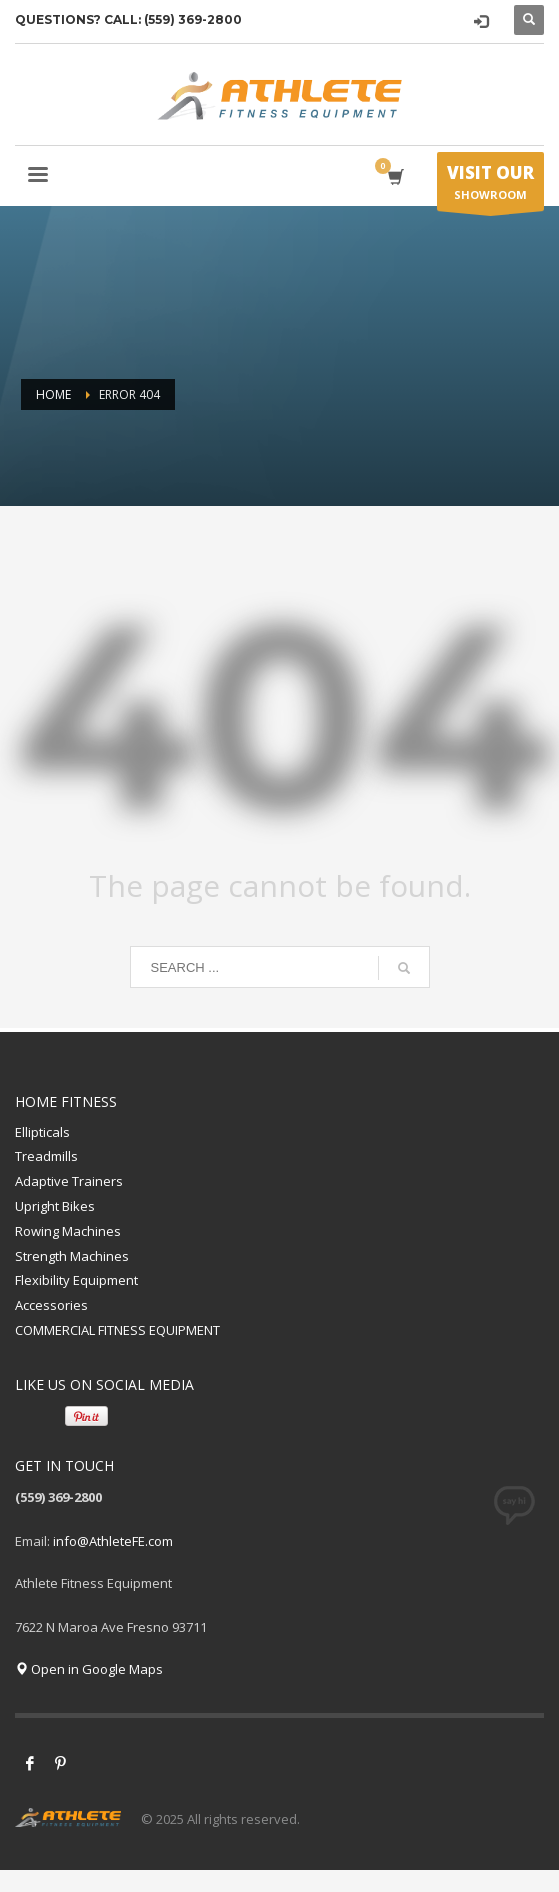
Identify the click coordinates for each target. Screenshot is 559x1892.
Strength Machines (72, 1256)
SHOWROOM (490, 186)
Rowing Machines (68, 1231)
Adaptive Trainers (69, 1181)
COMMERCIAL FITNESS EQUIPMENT (117, 1330)
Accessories (51, 1305)
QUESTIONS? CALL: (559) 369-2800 (128, 19)
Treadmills (46, 1156)
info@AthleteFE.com (113, 1541)
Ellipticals (42, 1132)
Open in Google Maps (89, 1669)
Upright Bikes (55, 1206)
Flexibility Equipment (76, 1280)
